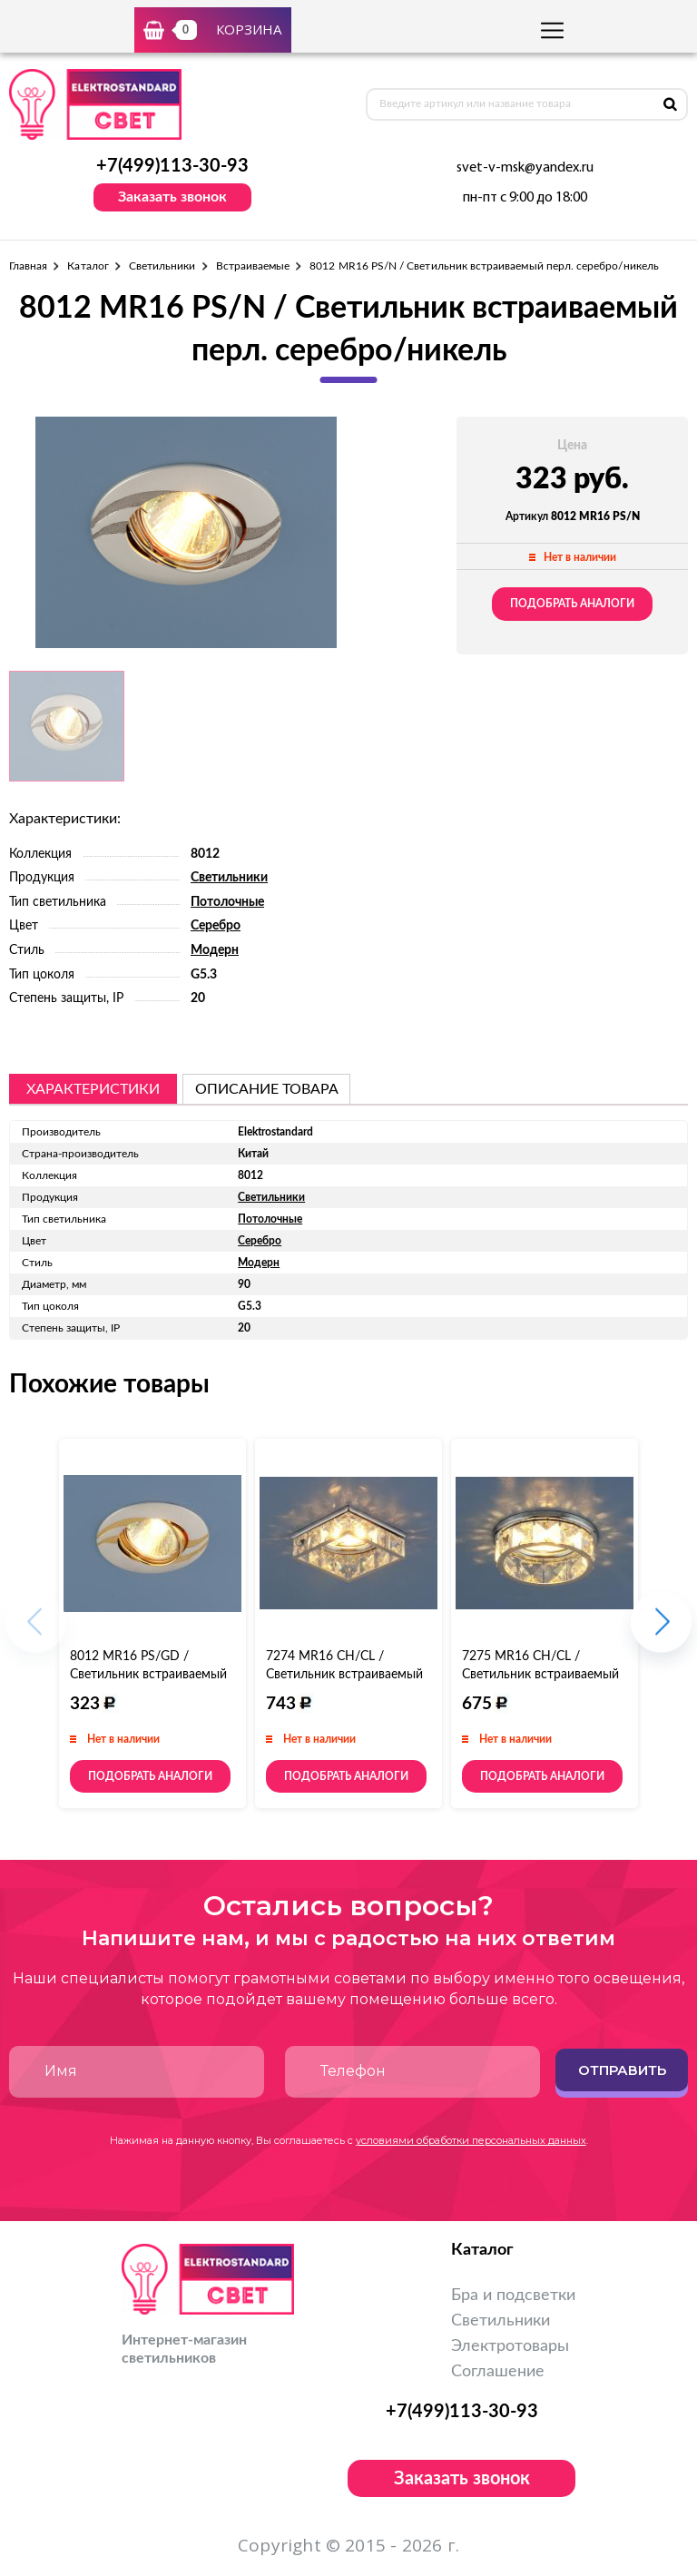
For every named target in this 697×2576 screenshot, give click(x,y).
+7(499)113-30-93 (172, 166)
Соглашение (498, 2372)
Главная (28, 266)
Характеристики (93, 1089)
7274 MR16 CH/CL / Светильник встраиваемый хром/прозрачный (344, 1674)
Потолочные (227, 902)
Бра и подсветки (513, 2295)
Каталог (87, 266)
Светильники (162, 266)
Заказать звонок (172, 197)
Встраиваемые (253, 266)
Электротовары (510, 2346)
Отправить (622, 2070)
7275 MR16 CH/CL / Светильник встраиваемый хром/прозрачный (540, 1674)
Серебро (216, 925)
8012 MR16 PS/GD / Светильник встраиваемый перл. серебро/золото (148, 1674)
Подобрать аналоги (572, 603)
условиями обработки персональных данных (471, 2140)
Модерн (215, 950)
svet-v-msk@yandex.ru (525, 168)
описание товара (267, 1089)
